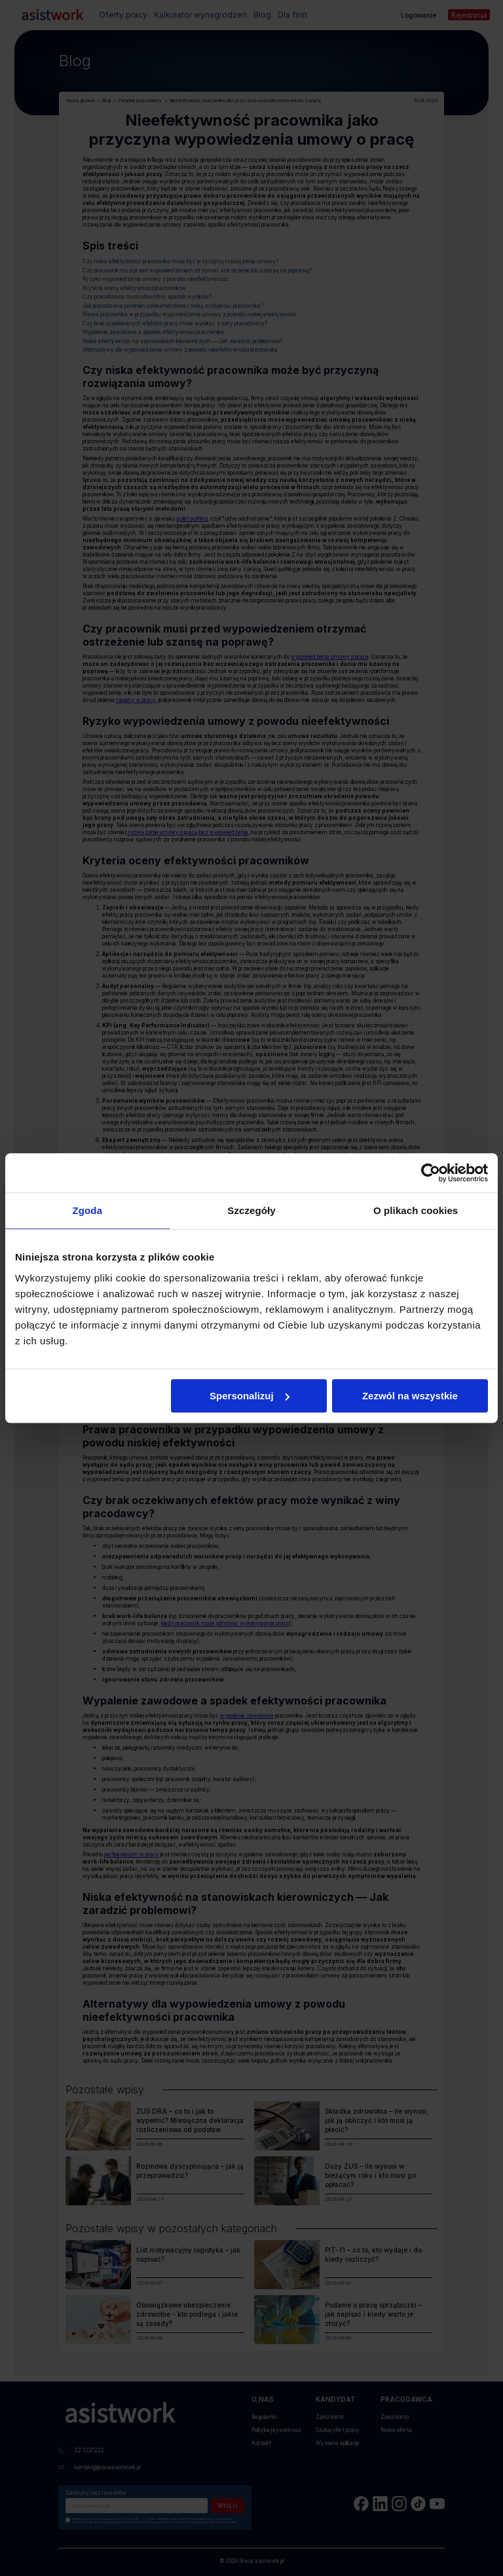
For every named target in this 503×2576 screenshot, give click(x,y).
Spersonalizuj (249, 1395)
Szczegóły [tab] (251, 1210)
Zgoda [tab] (88, 1210)
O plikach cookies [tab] (415, 1210)
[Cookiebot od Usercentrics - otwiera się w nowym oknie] (430, 1173)
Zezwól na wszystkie (410, 1395)
